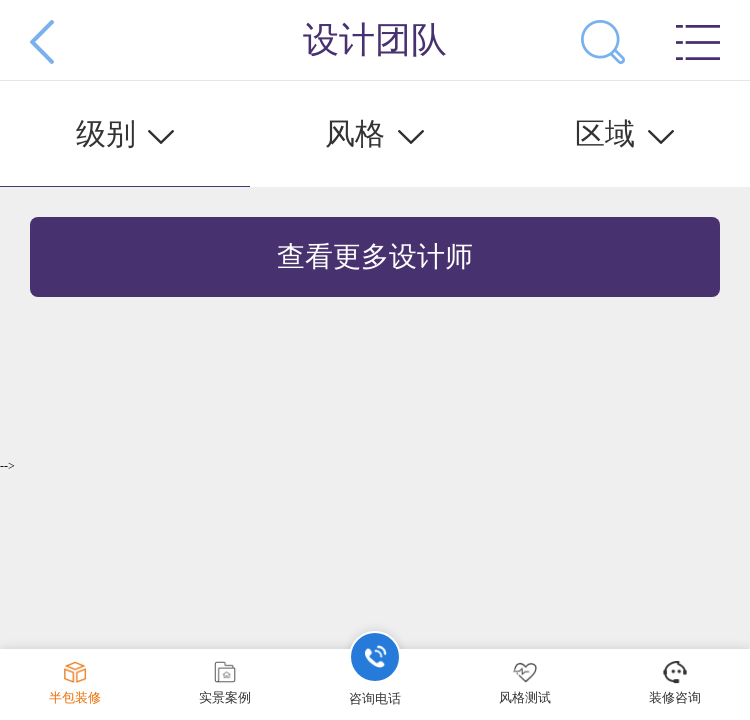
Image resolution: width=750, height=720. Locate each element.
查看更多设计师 (375, 256)
